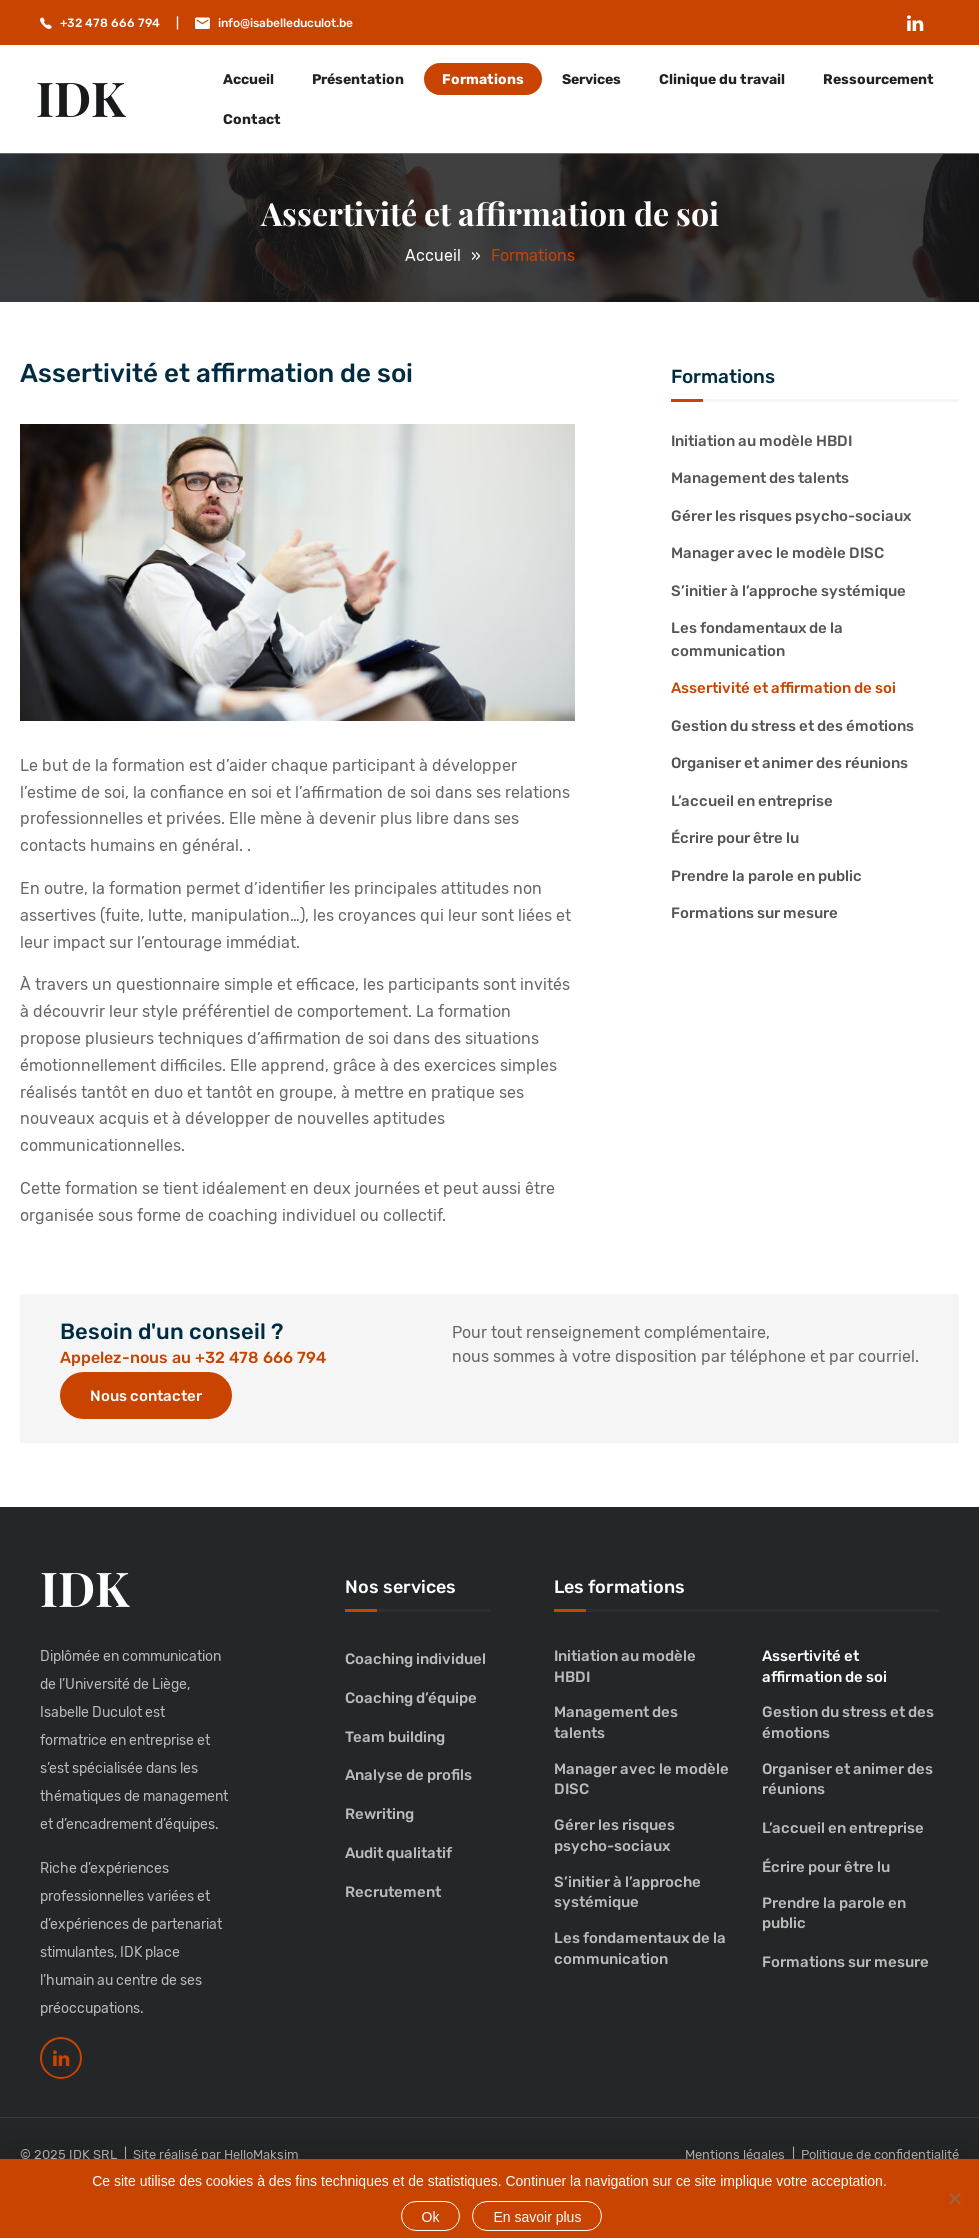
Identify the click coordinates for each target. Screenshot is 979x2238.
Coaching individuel (415, 1659)
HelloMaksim (261, 2154)
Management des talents (760, 478)
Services (591, 79)
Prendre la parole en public (766, 876)
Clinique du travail (722, 79)
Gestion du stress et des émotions (792, 726)
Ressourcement (878, 79)
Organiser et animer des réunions (789, 763)
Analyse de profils (408, 1775)
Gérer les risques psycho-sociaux (791, 516)
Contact (252, 119)
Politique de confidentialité (880, 2154)
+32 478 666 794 (110, 23)
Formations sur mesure (754, 913)
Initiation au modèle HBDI (761, 441)
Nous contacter (146, 1396)
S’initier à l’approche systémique (788, 591)
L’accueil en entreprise (752, 801)
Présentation (358, 79)
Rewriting (379, 1814)
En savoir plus (537, 2217)
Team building (395, 1737)
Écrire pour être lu (735, 838)
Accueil (248, 79)
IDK (80, 97)
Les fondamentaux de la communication (757, 639)
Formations (483, 79)
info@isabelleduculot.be (285, 23)
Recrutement (393, 1892)
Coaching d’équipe (411, 1698)
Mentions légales (735, 2154)
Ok (431, 2217)
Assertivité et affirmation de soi (783, 688)
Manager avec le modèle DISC (777, 553)
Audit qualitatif (398, 1853)
